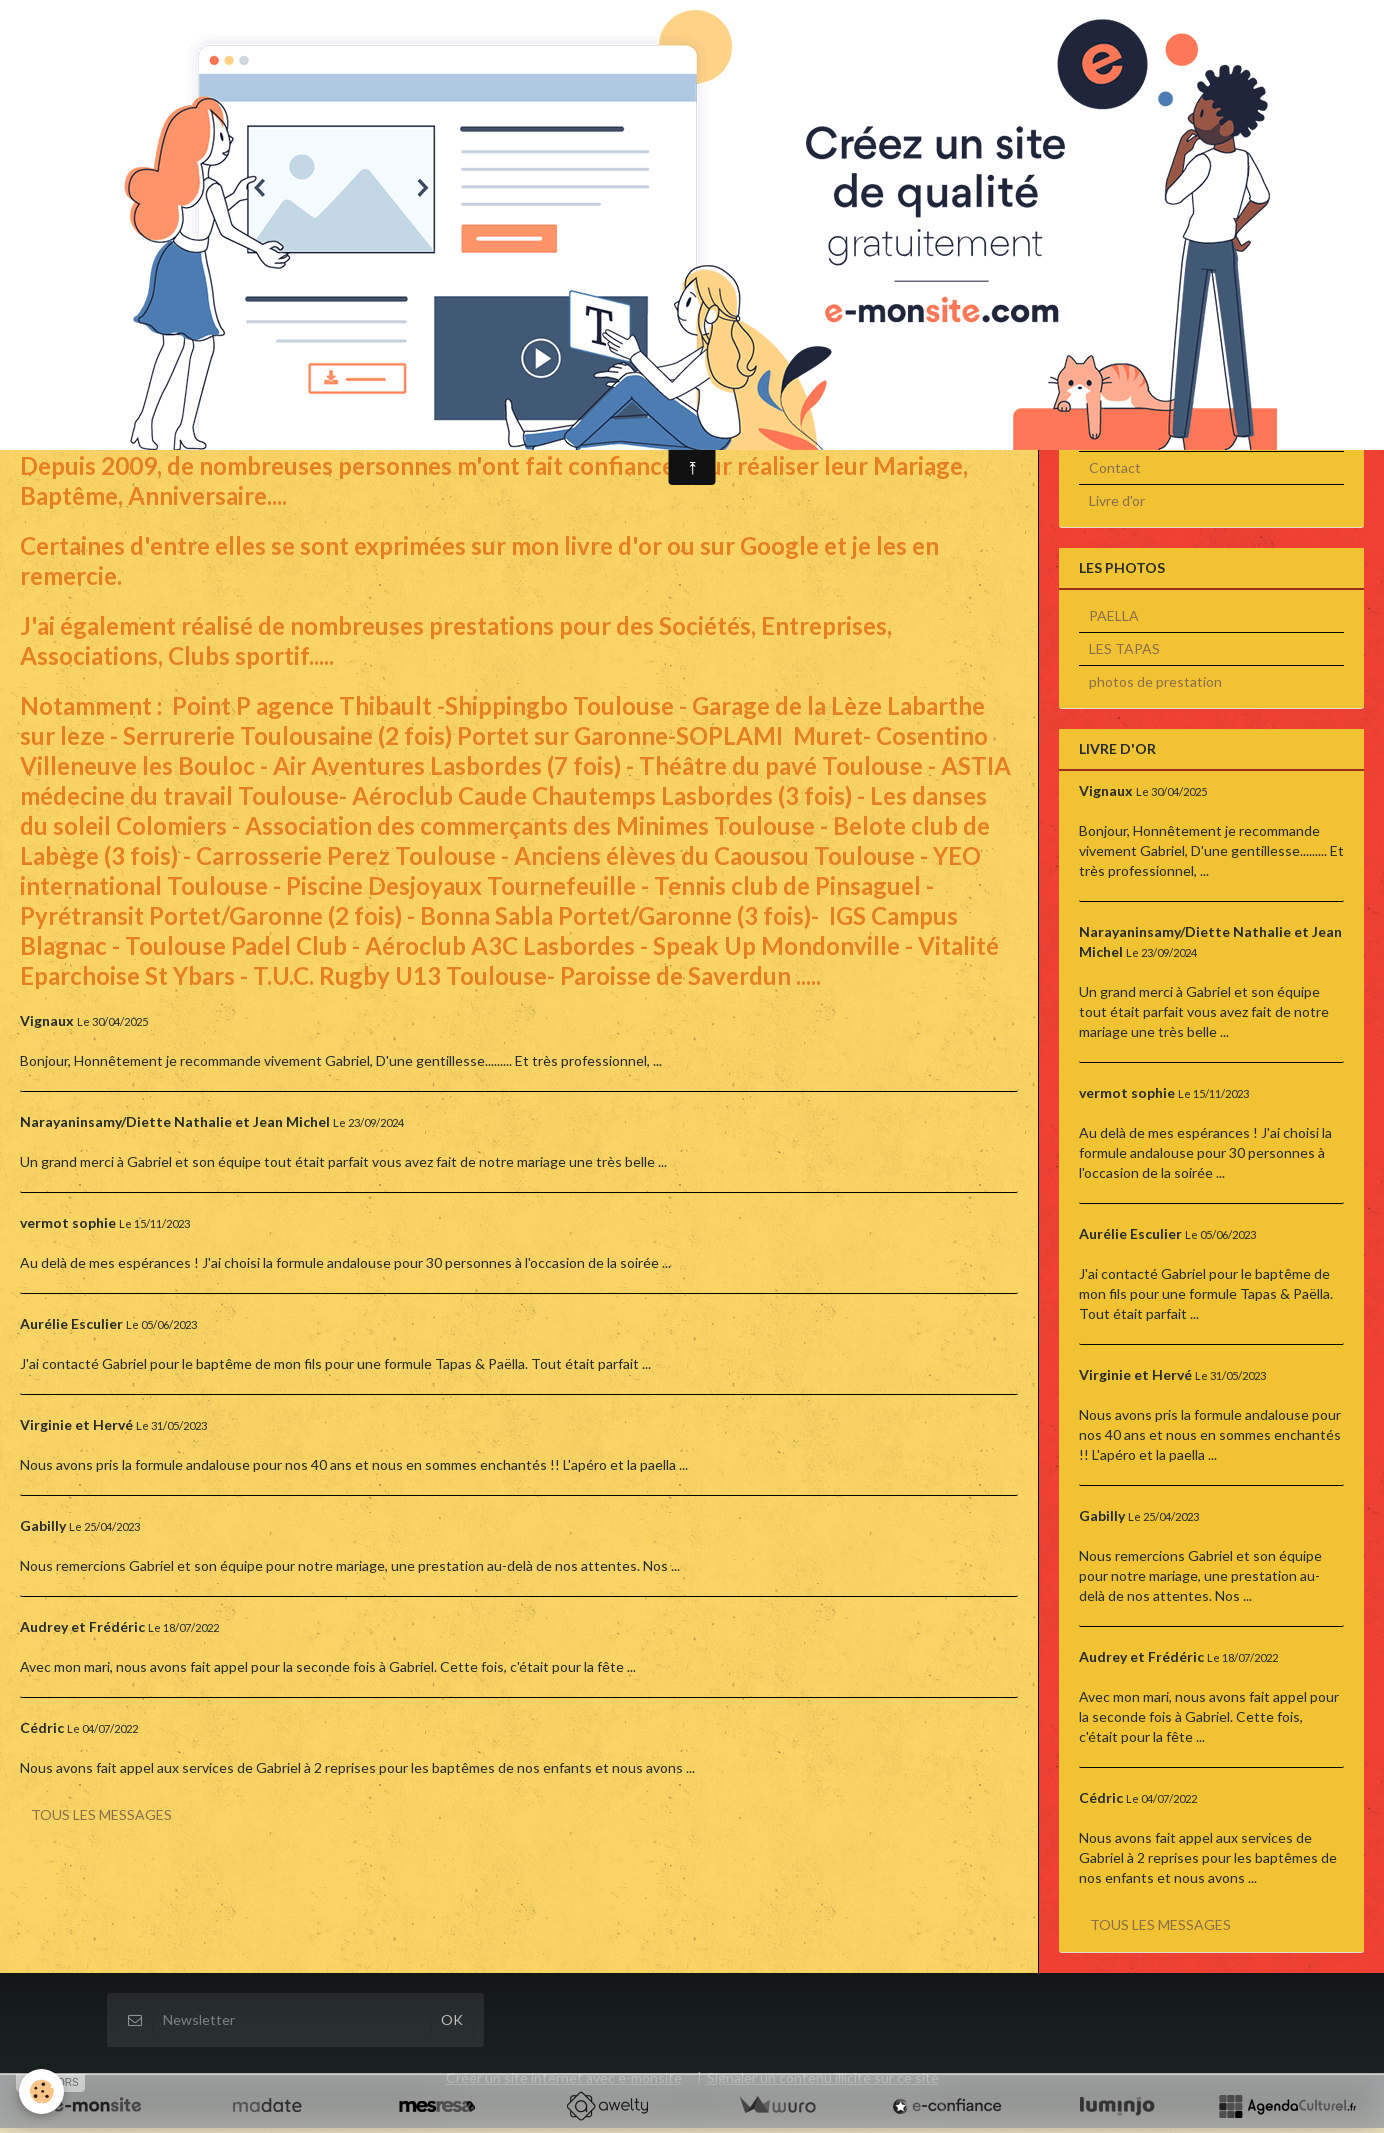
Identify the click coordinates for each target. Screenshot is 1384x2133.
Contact (1115, 472)
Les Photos (1124, 439)
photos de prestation (1155, 686)
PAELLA (1114, 620)
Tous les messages (101, 1819)
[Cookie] (42, 2091)
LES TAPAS (1124, 653)
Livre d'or (1117, 505)
